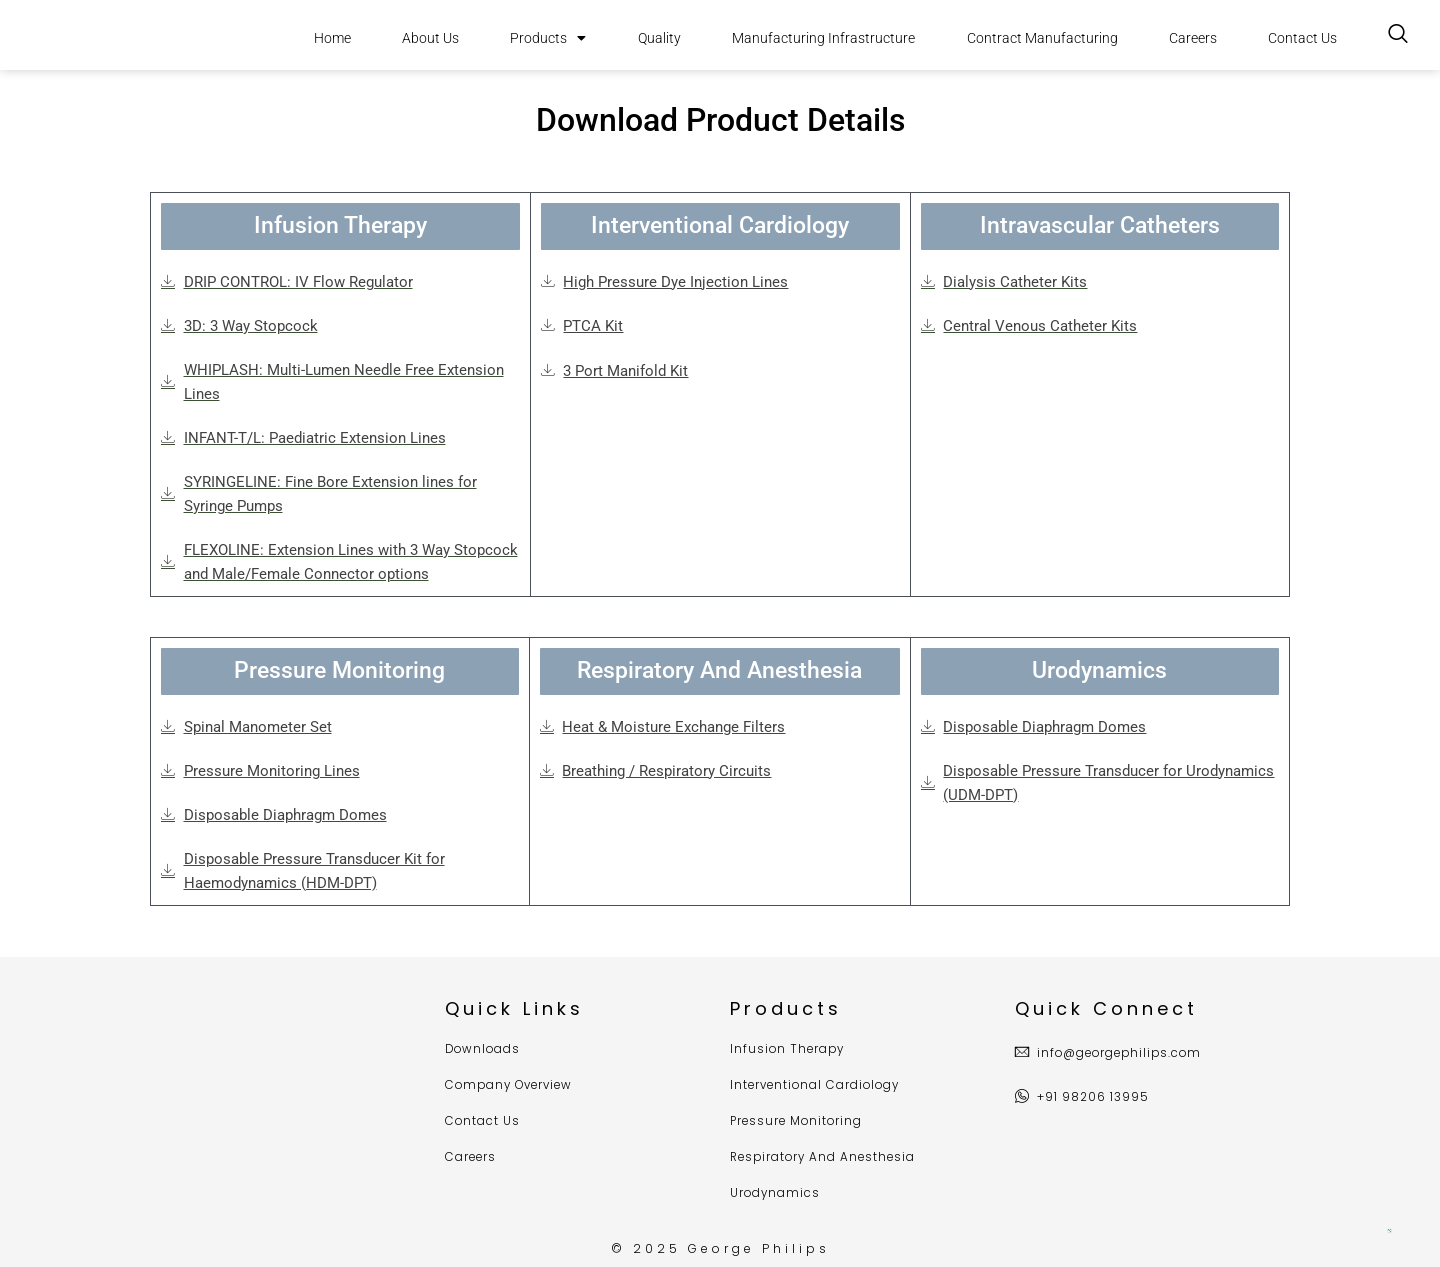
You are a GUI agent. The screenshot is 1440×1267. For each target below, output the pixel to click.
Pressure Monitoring (798, 1122)
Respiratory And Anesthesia (826, 1157)
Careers (1193, 38)
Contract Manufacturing (1042, 38)
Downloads (484, 1050)
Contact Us (1302, 38)
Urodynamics (776, 1193)
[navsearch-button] (1398, 35)
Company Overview (512, 1086)
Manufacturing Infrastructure (823, 38)
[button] (340, 227)
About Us (430, 38)
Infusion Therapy (789, 1050)
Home (332, 38)
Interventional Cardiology (818, 1086)
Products (548, 38)
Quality (659, 38)
